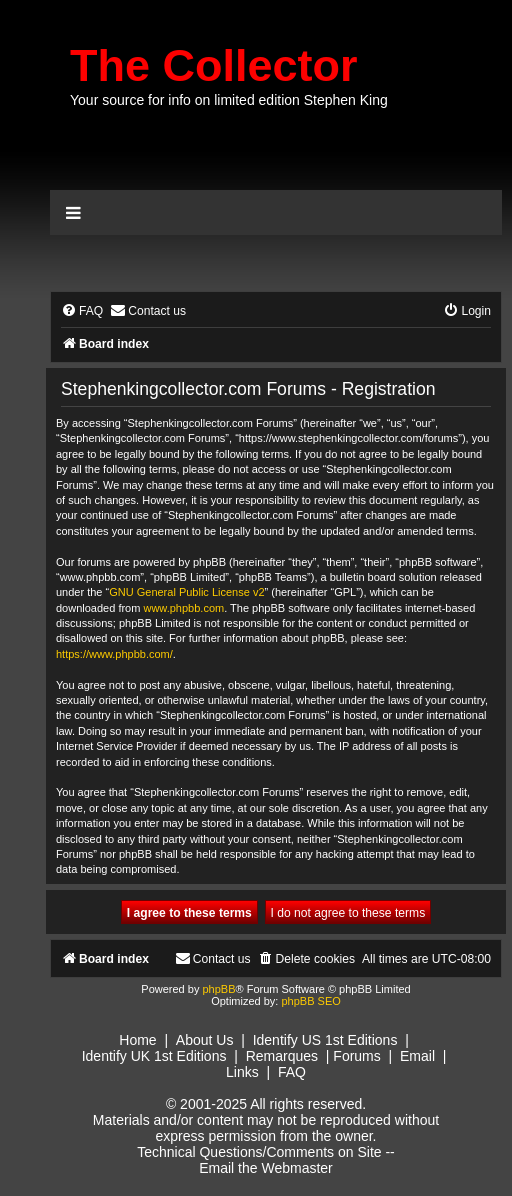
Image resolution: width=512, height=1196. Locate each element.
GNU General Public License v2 (186, 592)
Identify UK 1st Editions (154, 1056)
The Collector (214, 65)
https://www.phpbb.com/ (114, 654)
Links (242, 1072)
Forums (356, 1056)
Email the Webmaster (266, 1168)
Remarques (282, 1056)
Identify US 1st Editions (325, 1040)
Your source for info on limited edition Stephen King (229, 100)
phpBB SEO (310, 1001)
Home (137, 1040)
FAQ (292, 1072)
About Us (205, 1040)
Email (417, 1056)
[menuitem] (82, 311)
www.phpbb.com (183, 608)
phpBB (218, 989)
